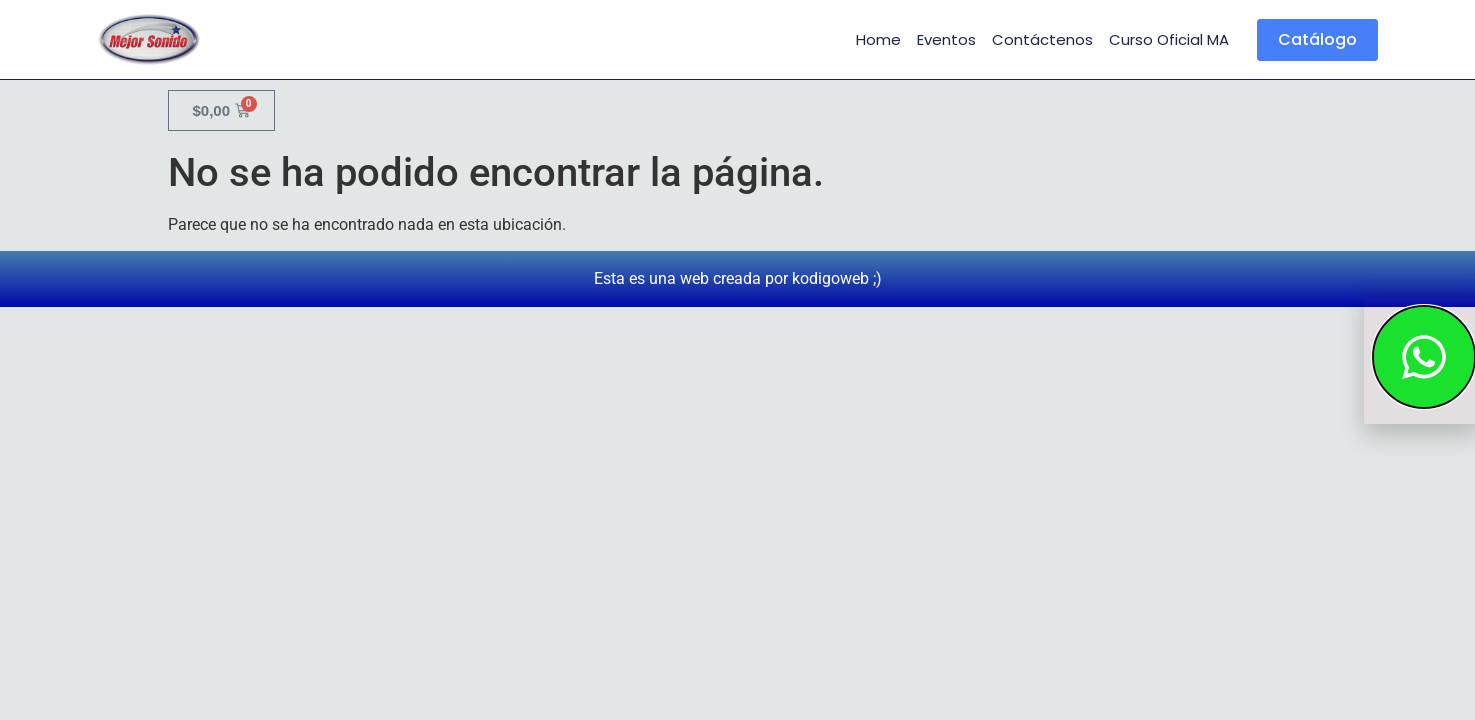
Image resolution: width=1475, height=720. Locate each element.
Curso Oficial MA (1169, 39)
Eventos (946, 39)
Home (878, 39)
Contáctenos (1042, 39)
